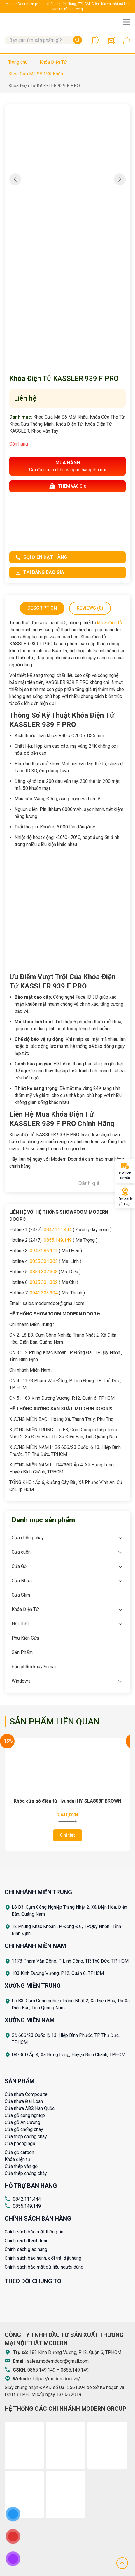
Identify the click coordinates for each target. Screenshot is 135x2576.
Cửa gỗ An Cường (22, 2122)
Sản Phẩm (22, 1652)
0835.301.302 (44, 1282)
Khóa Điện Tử (69, 424)
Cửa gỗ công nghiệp (25, 2115)
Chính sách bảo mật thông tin (34, 2232)
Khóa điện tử (17, 2159)
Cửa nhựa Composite (26, 2094)
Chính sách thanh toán (26, 2240)
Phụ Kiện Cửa (25, 1638)
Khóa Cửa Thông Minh (31, 424)
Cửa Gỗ (19, 1566)
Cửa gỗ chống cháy (24, 2129)
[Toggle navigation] (126, 22)
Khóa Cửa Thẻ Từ (107, 417)
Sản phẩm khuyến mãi (34, 1666)
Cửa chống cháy (28, 1537)
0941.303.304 (44, 1293)
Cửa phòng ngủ (20, 2143)
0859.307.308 (44, 1272)
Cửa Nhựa (22, 1580)
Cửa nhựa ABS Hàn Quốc (30, 2108)
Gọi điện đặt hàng (41, 557)
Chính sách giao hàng (26, 2249)
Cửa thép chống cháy (26, 2136)
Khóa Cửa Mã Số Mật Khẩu (60, 417)
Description (42, 608)
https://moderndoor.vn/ (56, 2378)
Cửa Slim (21, 1595)
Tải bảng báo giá (39, 572)
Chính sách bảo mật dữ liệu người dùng (44, 2267)
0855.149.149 (58, 1240)
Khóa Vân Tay (44, 431)
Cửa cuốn (21, 1552)
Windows (21, 1681)
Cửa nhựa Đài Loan (24, 2101)
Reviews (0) (90, 608)
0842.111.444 (58, 1229)
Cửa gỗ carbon (19, 2152)
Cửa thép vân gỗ (21, 2166)
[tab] (42, 608)
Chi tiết (67, 1835)
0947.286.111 (44, 1250)
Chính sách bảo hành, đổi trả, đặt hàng (43, 2258)
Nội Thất (20, 1623)
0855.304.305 (44, 1261)
